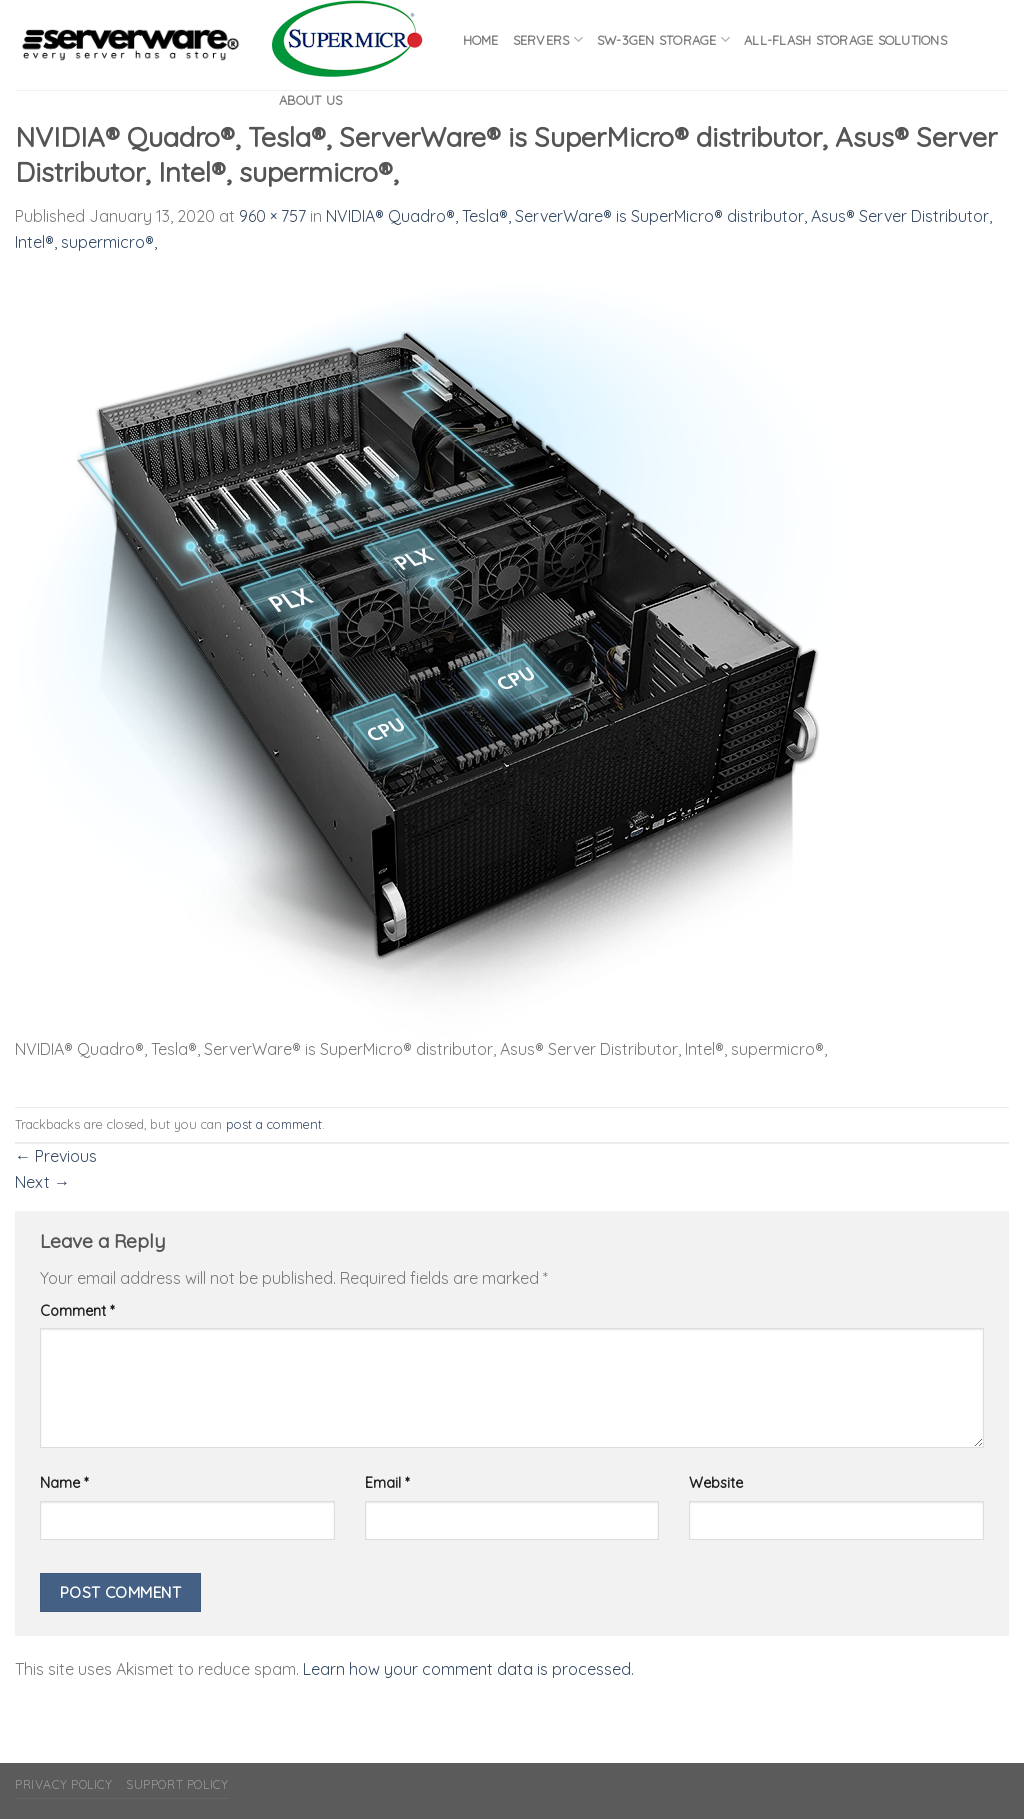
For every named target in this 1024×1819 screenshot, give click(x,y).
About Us (310, 100)
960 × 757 (272, 216)
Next (42, 1182)
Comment (77, 1311)
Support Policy (177, 1784)
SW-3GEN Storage (663, 39)
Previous (56, 1156)
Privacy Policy (64, 1784)
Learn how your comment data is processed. (468, 1669)
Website (716, 1483)
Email (387, 1483)
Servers (548, 39)
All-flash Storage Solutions (845, 40)
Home (481, 40)
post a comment (274, 1124)
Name (64, 1483)
